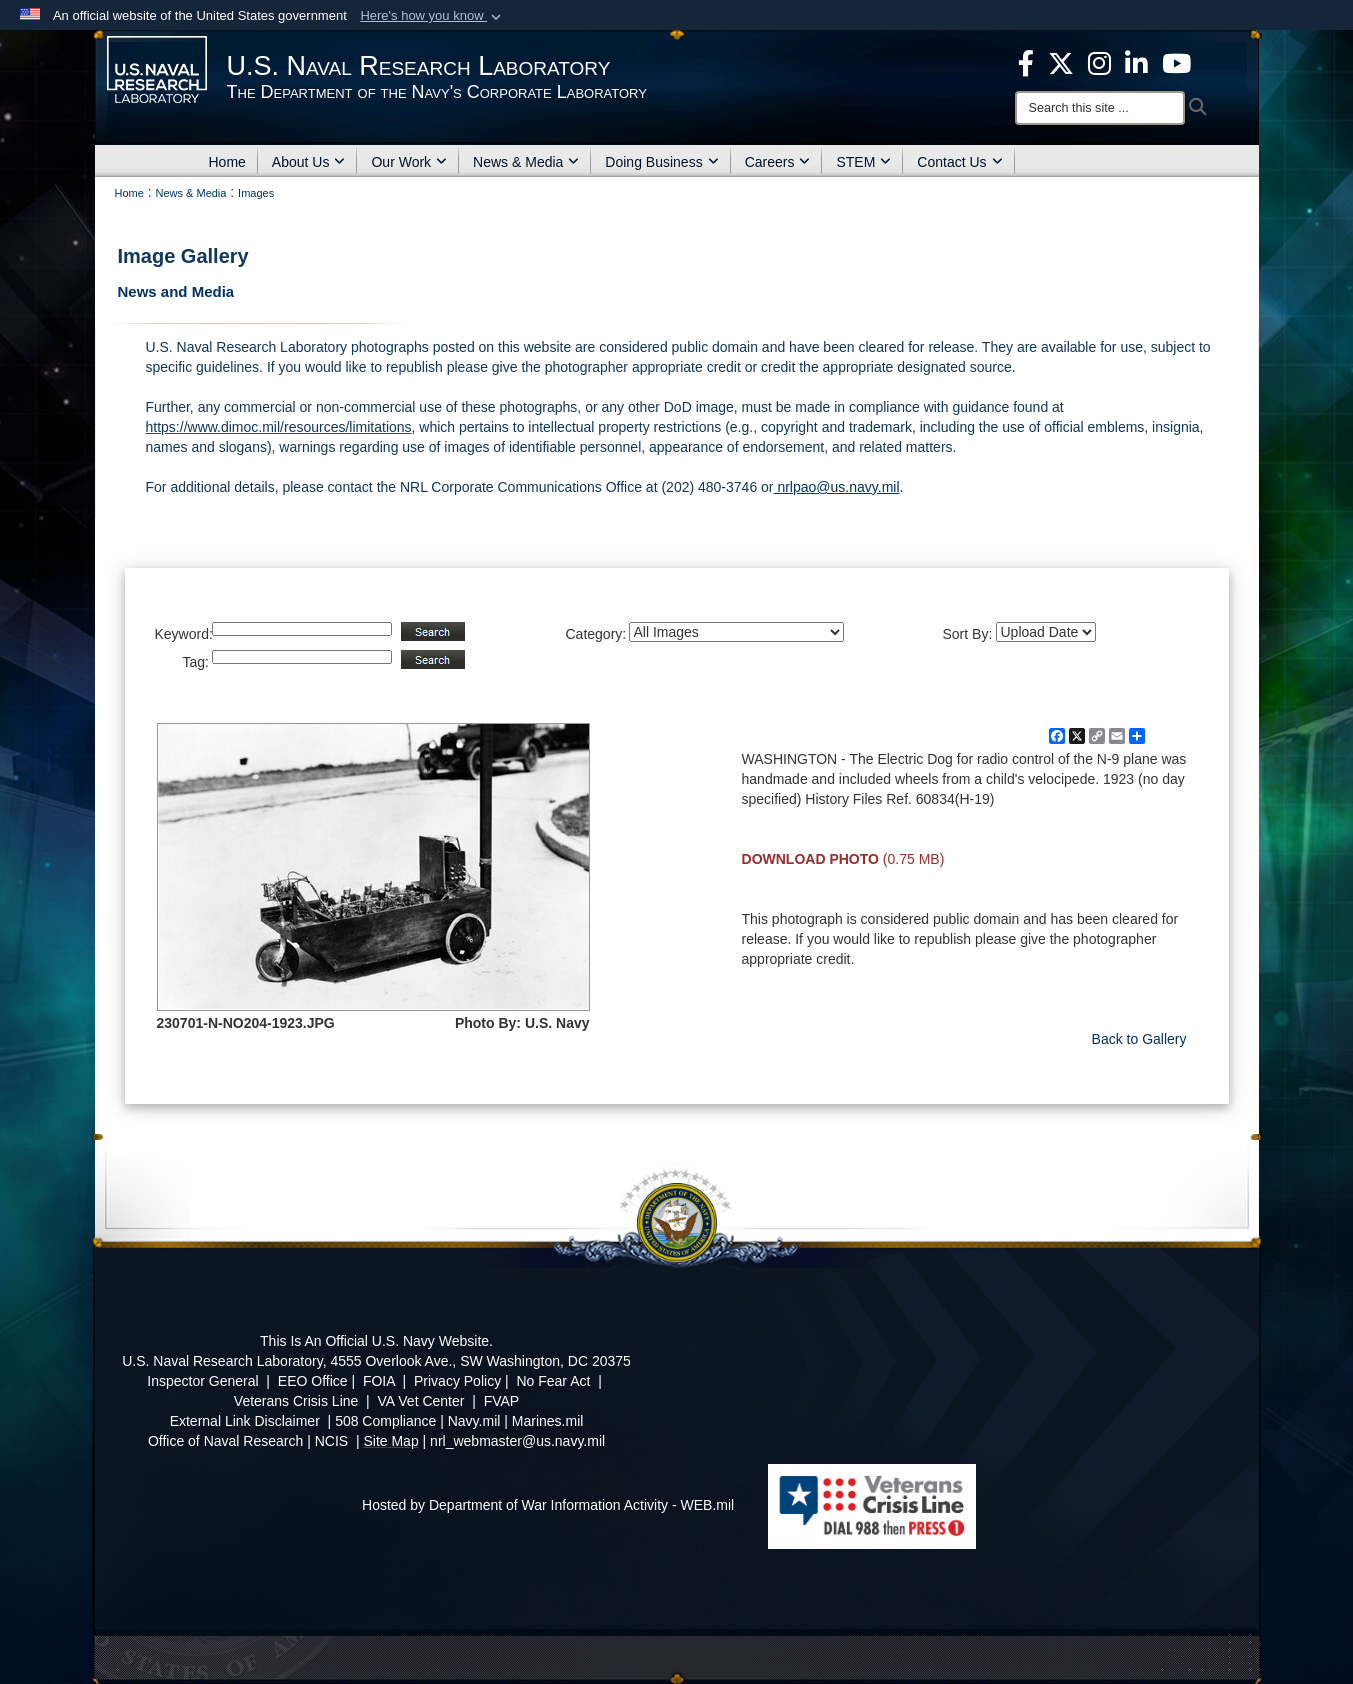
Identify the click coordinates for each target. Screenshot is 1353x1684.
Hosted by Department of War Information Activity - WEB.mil (548, 1505)
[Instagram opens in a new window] (1099, 62)
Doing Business (661, 162)
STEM (863, 162)
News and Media (176, 291)
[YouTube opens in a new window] (1176, 62)
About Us (309, 162)
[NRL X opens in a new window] (1061, 62)
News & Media (526, 162)
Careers (778, 162)
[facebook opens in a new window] (1026, 62)
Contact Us (959, 162)
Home (227, 162)
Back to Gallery (1139, 1039)
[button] (432, 16)
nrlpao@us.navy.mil (837, 487)
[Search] (1100, 108)
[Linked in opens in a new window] (1136, 62)
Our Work (409, 162)
